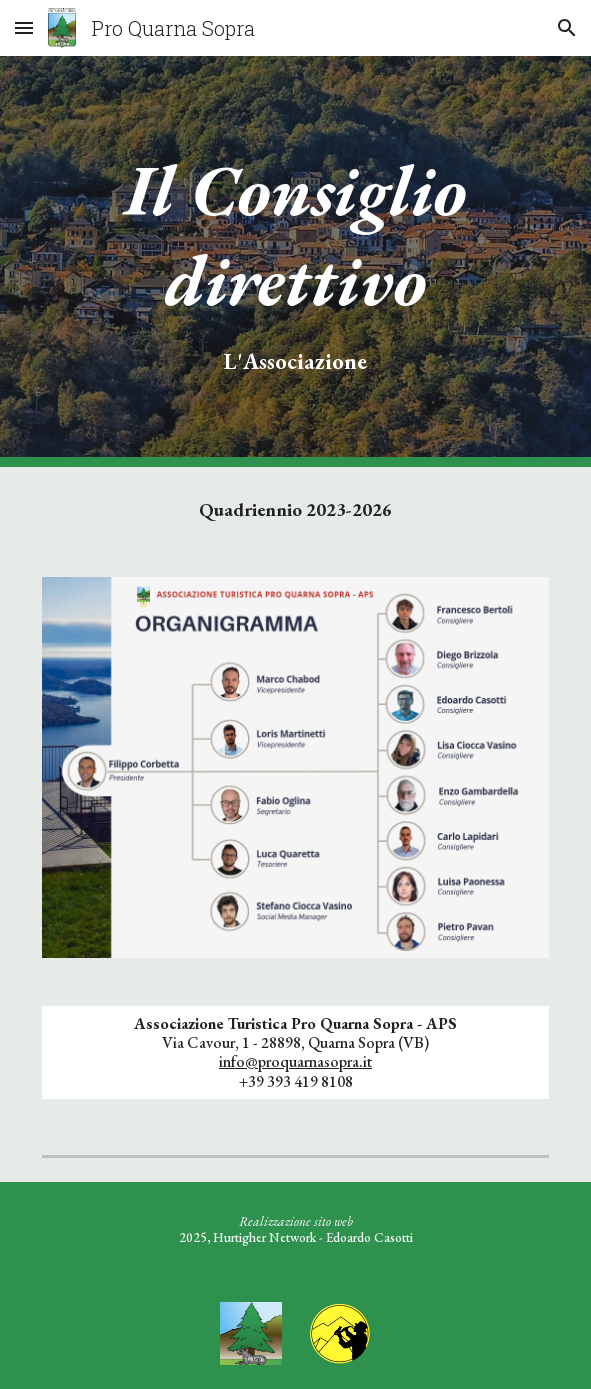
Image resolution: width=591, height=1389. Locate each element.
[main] (295, 261)
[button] (24, 27)
